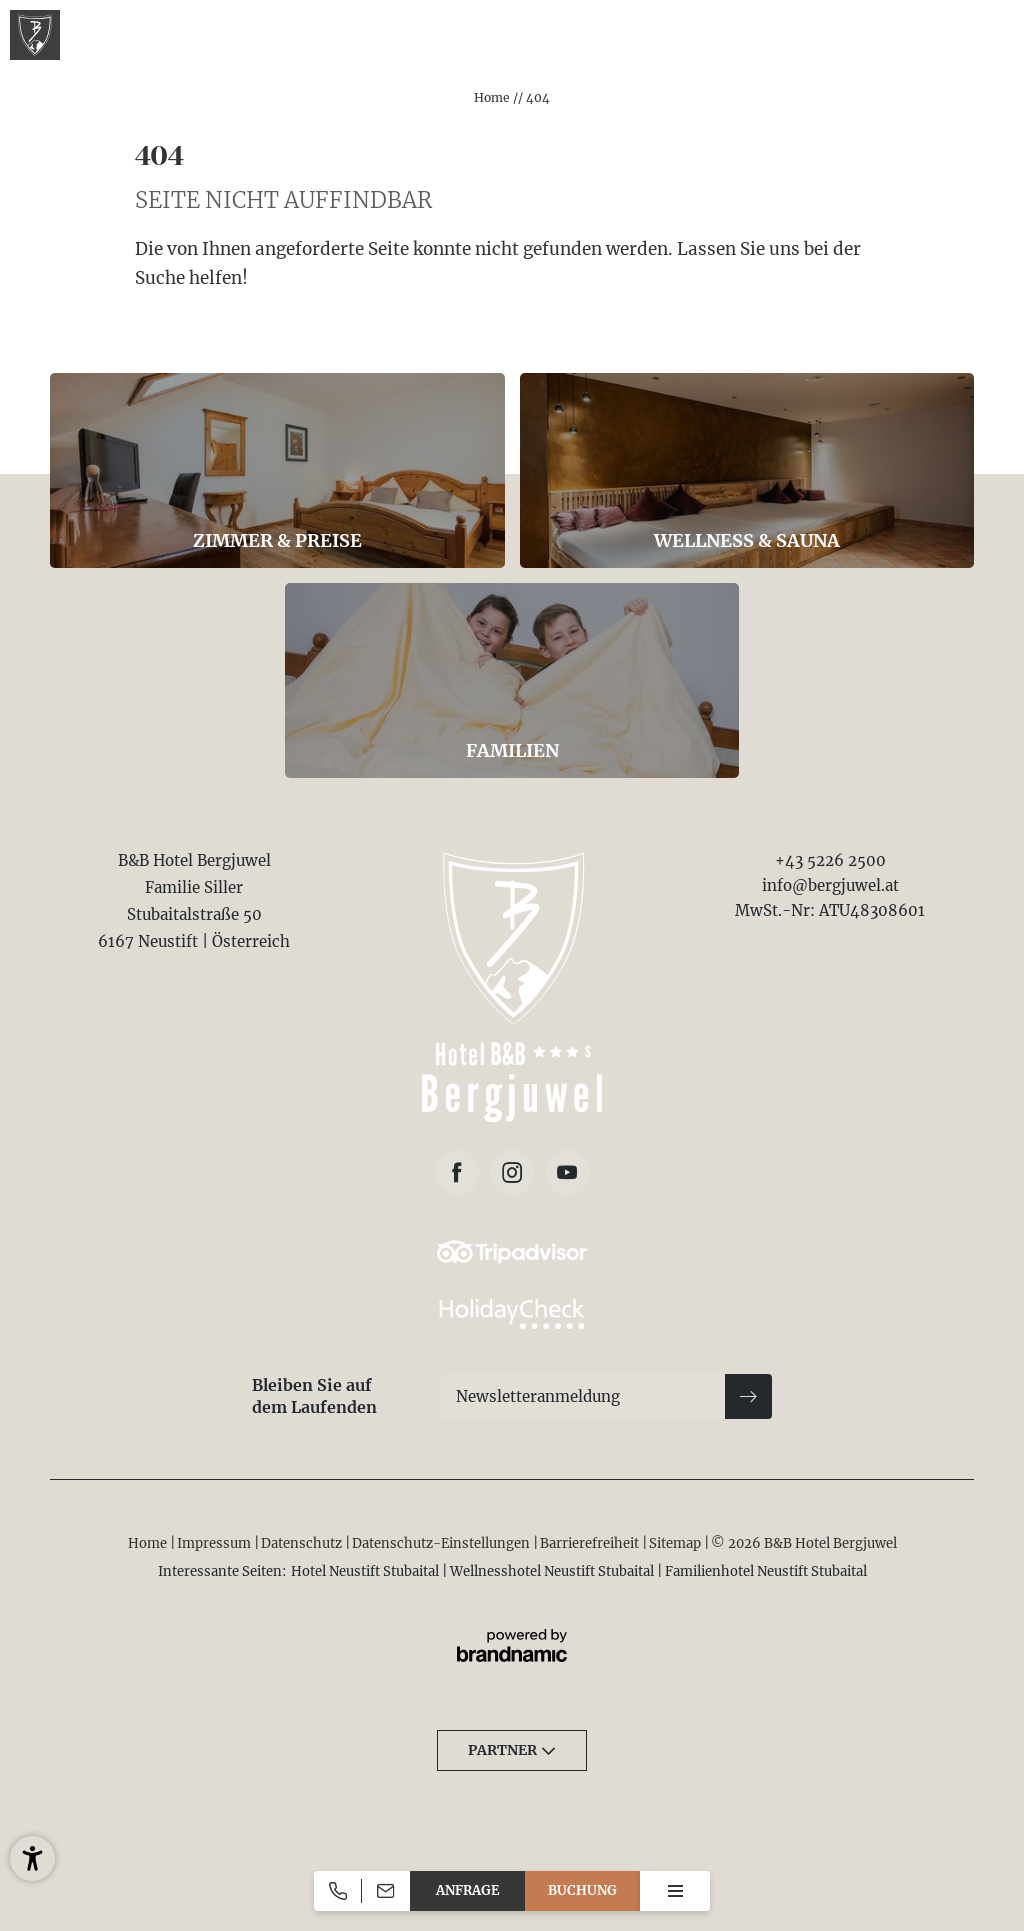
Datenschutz (303, 1543)
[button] (32, 1858)
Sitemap (676, 1543)
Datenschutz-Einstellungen (442, 1543)
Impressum (215, 1543)
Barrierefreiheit (591, 1543)
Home (493, 97)
